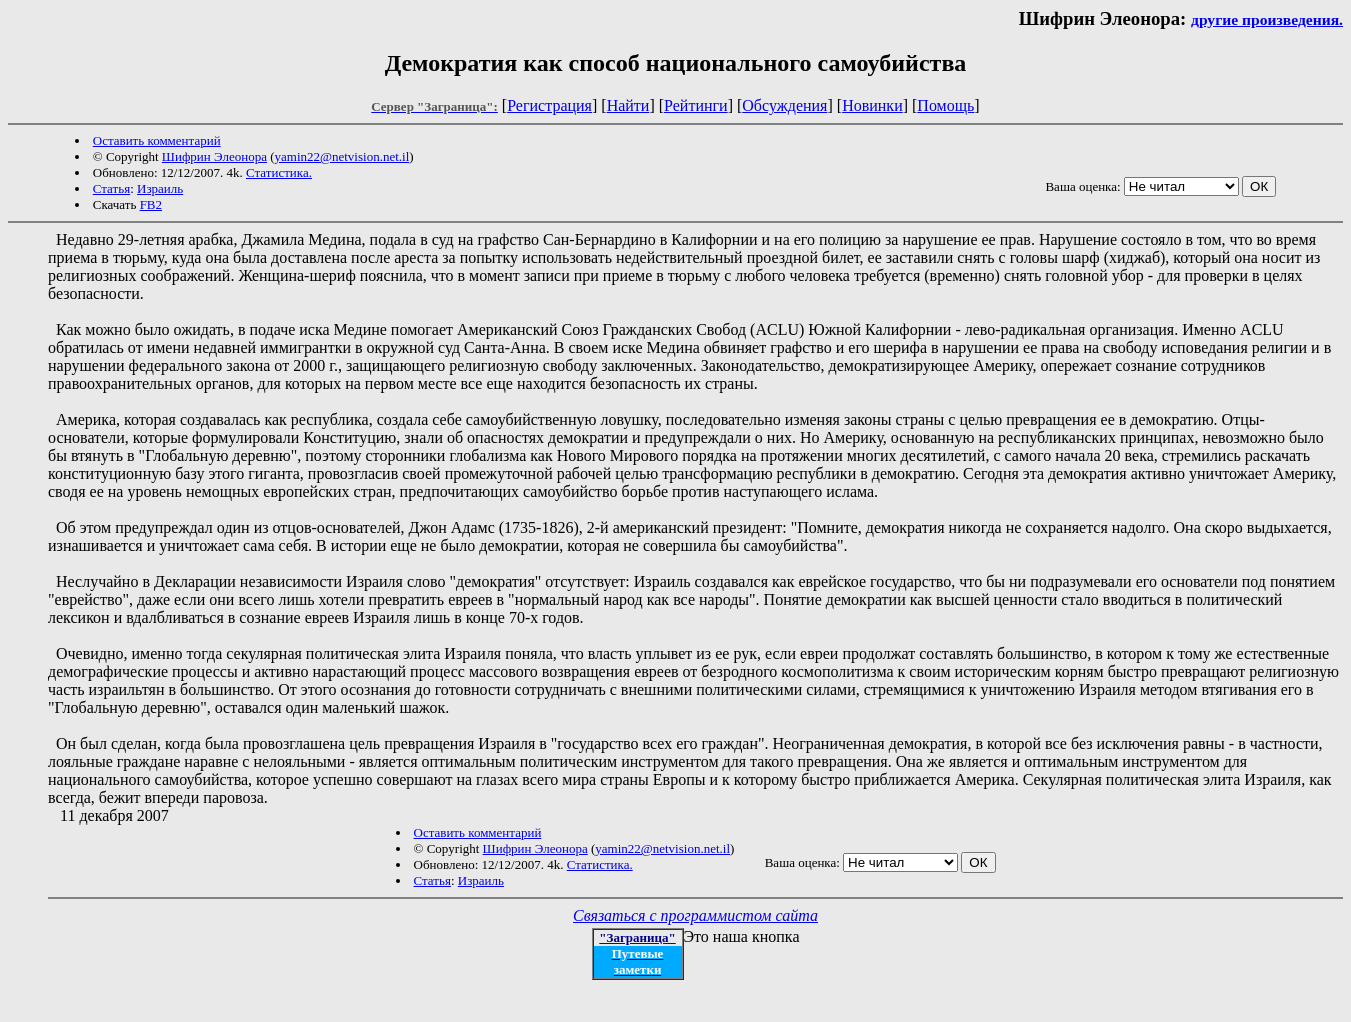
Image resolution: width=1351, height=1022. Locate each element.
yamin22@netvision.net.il (342, 156)
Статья (111, 188)
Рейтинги (696, 105)
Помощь (945, 105)
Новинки (872, 105)
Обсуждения (784, 105)
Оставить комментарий (157, 140)
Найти (628, 105)
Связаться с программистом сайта (695, 915)
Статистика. (279, 172)
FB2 (151, 204)
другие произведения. (1267, 19)
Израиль (160, 188)
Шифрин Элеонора (214, 156)
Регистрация (549, 105)
